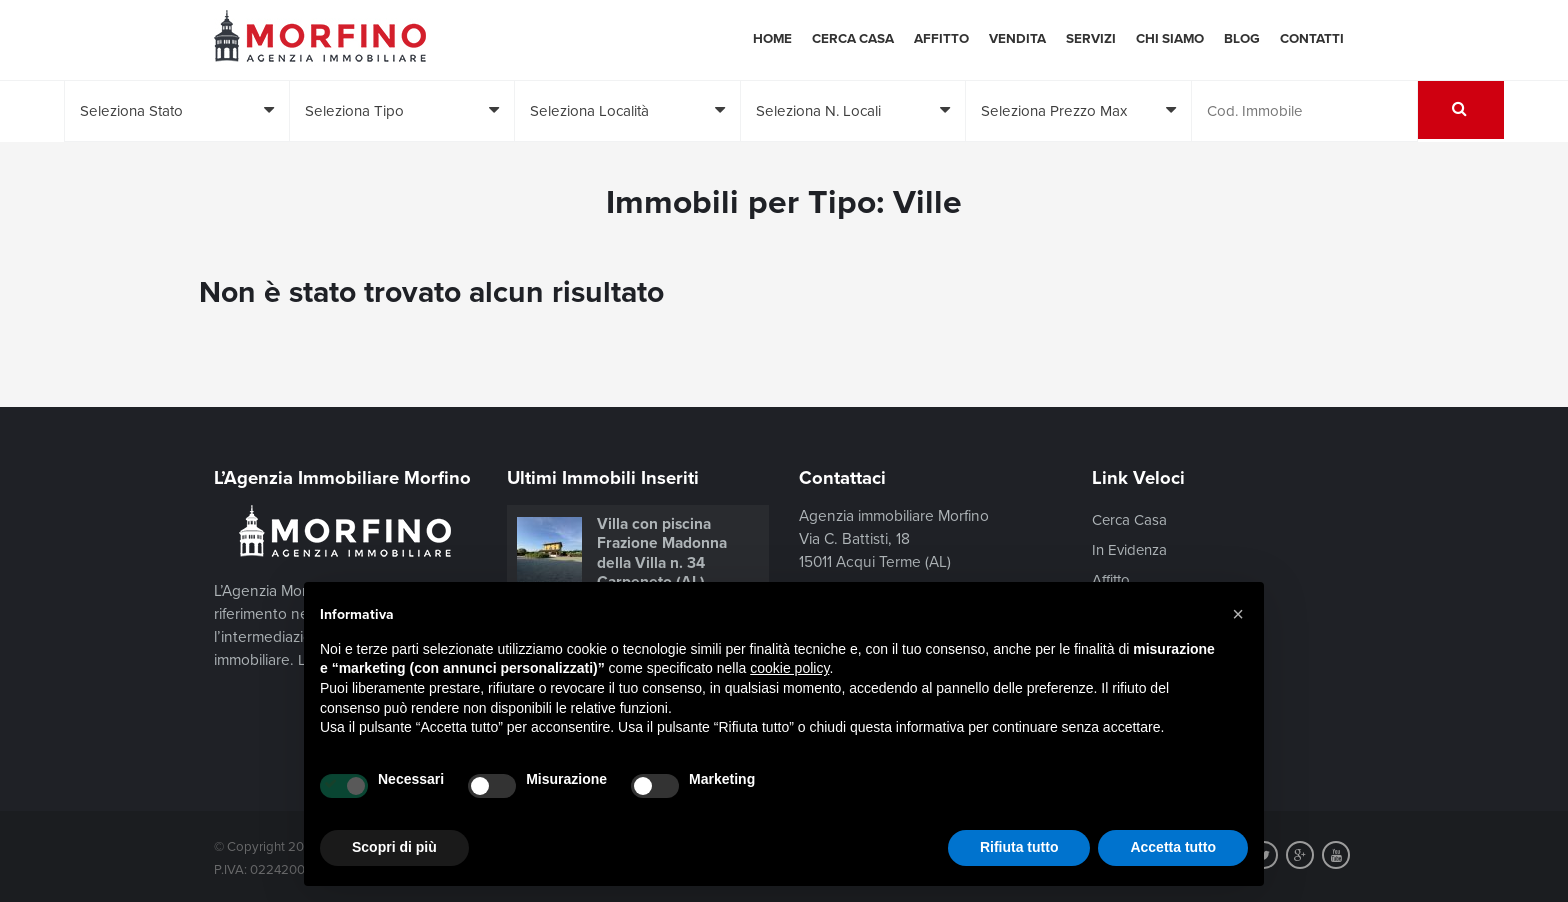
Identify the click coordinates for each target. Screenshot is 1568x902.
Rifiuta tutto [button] (1019, 847)
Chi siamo (1170, 39)
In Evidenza (1131, 550)
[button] (1238, 614)
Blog (1242, 39)
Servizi (1091, 39)
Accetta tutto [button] (1173, 847)
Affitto (941, 39)
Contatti (1312, 39)
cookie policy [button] (789, 668)
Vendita (1017, 39)
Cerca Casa (853, 39)
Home (772, 39)
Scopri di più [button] (394, 847)
